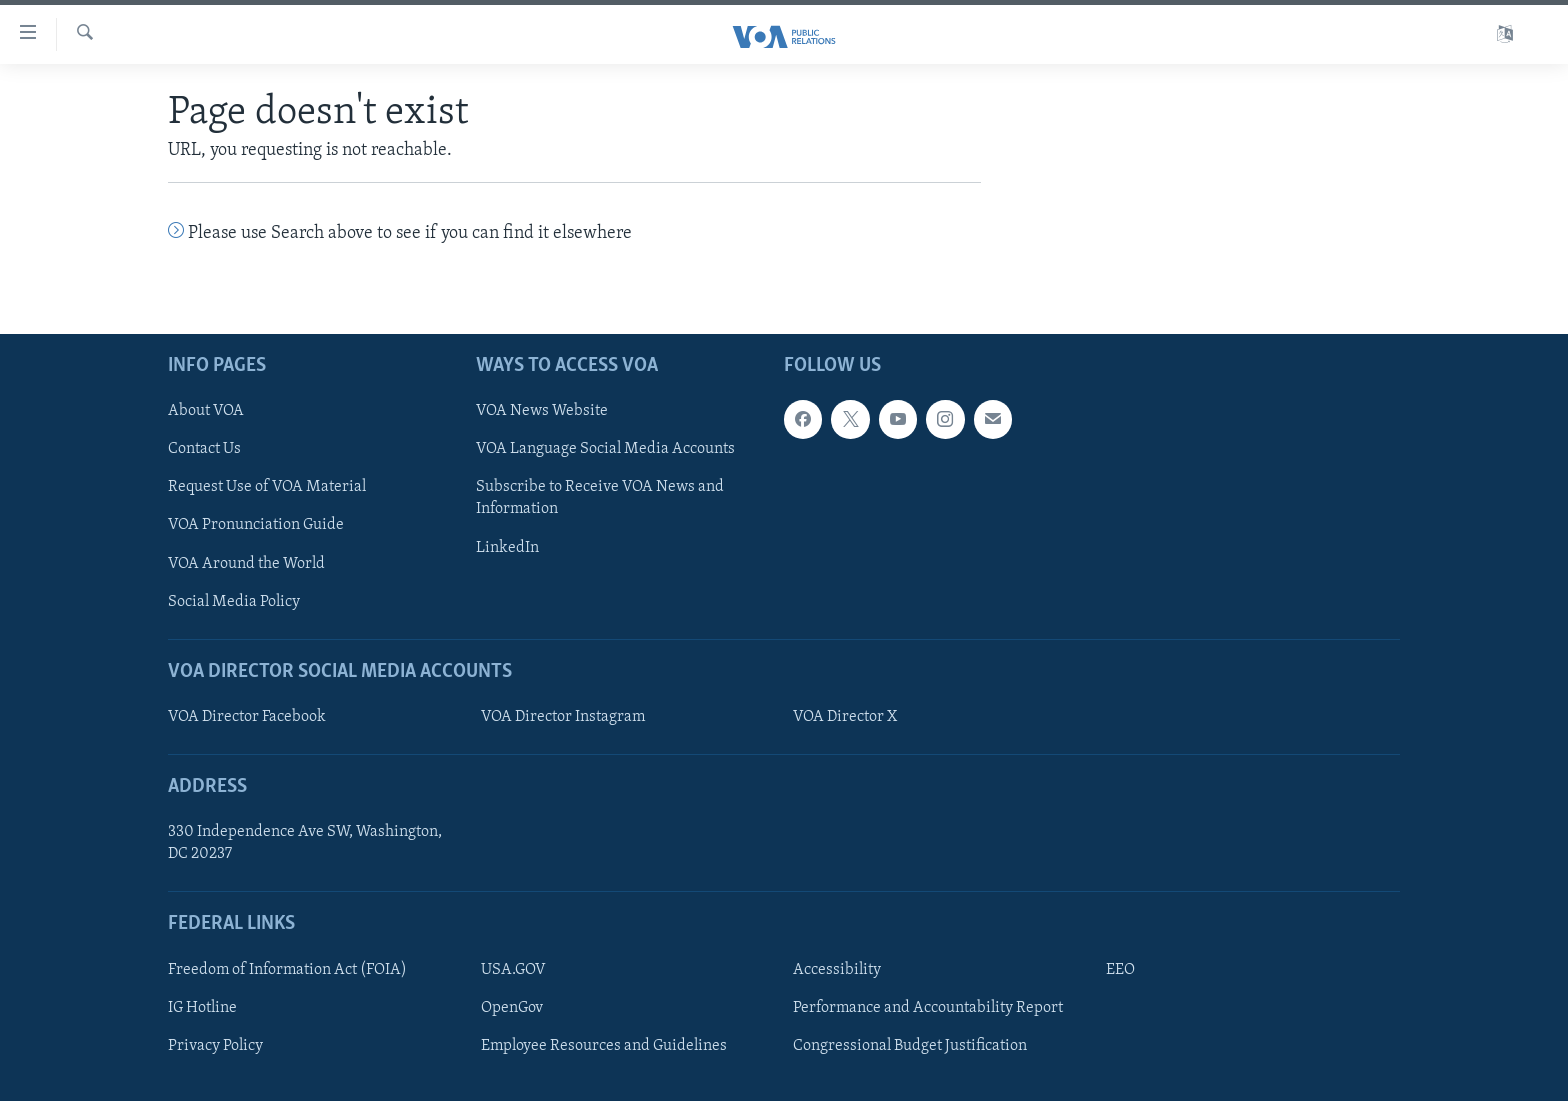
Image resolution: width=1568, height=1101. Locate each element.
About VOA (206, 411)
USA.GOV (513, 970)
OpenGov (512, 1008)
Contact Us (204, 449)
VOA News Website (542, 411)
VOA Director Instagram (563, 717)
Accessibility (837, 970)
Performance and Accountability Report (928, 1008)
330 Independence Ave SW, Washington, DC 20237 (305, 843)
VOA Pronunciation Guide (256, 525)
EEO (1120, 970)
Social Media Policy (234, 601)
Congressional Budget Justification (910, 1046)
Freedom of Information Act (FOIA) (287, 970)
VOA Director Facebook (247, 717)
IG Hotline (202, 1008)
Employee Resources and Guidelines (604, 1046)
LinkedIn (507, 547)
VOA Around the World (246, 563)
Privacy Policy (215, 1046)
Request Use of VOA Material (267, 487)
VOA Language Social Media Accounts (605, 449)
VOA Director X (845, 717)
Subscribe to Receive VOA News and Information (600, 498)
